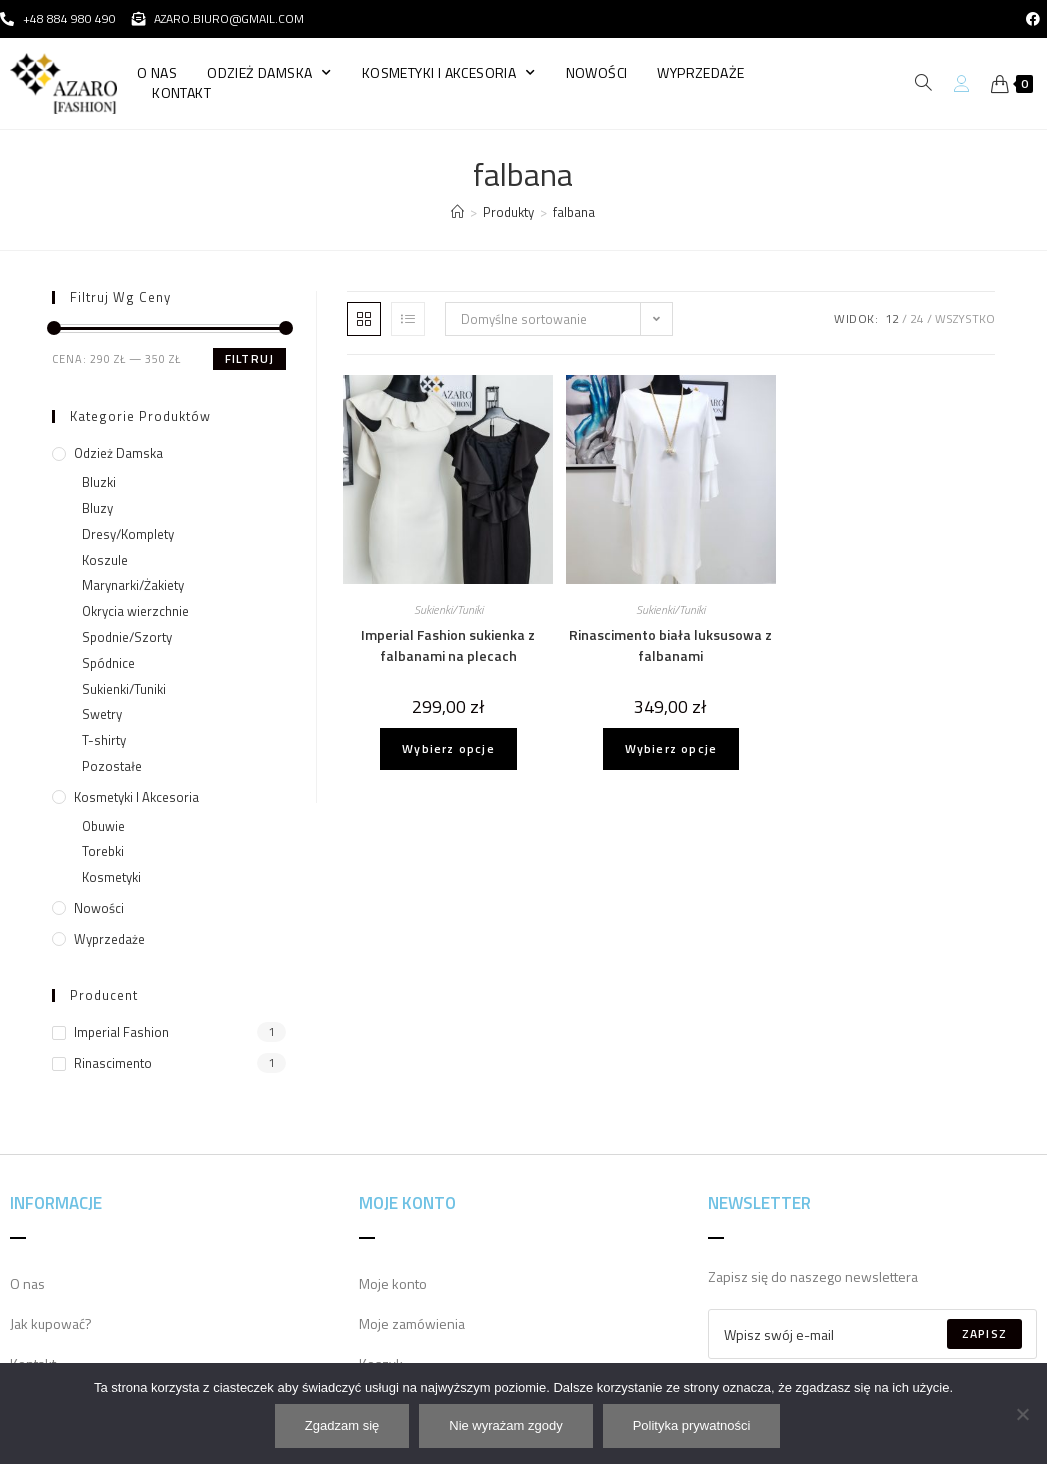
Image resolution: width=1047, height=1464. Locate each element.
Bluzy (97, 508)
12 (892, 318)
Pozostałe (112, 766)
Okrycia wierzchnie (135, 611)
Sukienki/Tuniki (448, 609)
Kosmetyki (111, 877)
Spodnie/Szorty (127, 637)
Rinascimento (113, 1063)
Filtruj (249, 358)
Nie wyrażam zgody (506, 1426)
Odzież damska (269, 73)
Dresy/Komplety (128, 534)
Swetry (102, 714)
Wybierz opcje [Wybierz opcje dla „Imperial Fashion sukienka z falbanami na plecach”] (448, 748)
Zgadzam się (343, 1426)
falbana (574, 212)
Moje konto (393, 1283)
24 (917, 318)
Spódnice (108, 663)
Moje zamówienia (412, 1323)
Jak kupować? (51, 1323)
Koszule (105, 560)
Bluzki (99, 482)
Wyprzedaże (700, 73)
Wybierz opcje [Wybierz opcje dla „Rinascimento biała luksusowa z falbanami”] (671, 748)
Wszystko (965, 318)
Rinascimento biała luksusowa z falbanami (670, 645)
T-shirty (104, 740)
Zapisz (984, 1333)
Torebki (103, 851)
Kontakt (181, 93)
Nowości (597, 73)
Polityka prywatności (693, 1426)
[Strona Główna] (457, 212)
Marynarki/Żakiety (133, 585)
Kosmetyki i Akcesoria (449, 73)
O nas (157, 73)
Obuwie (103, 826)
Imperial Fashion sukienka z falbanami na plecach (448, 645)
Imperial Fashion (121, 1032)
